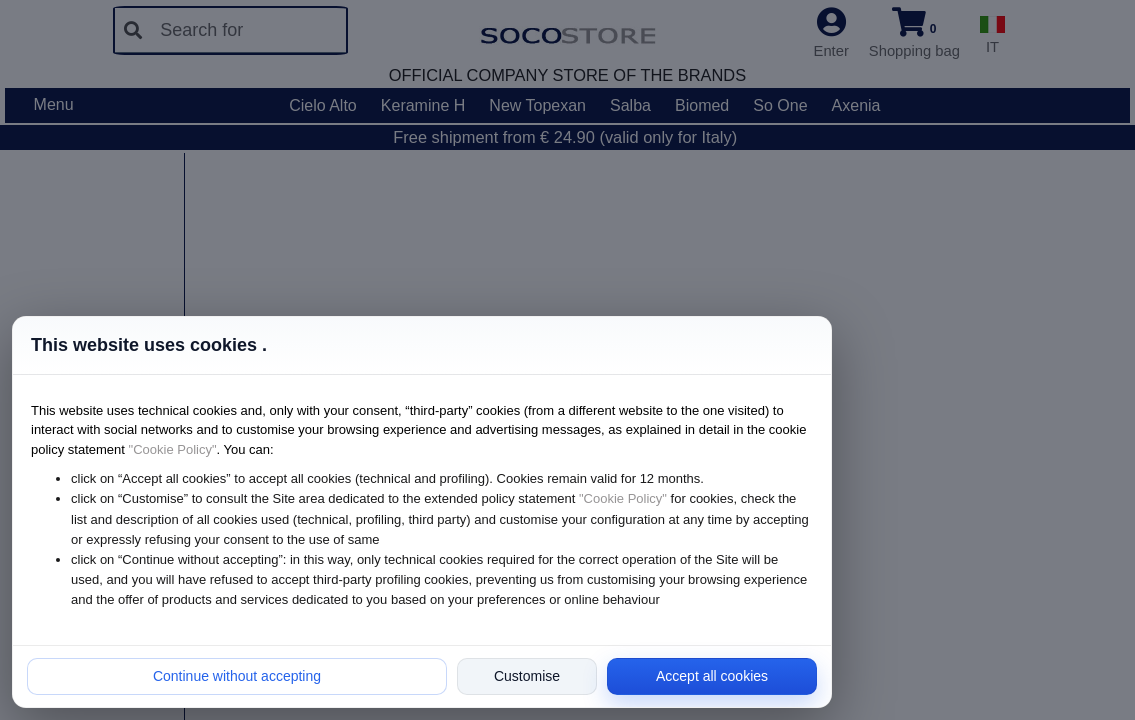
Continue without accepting (237, 676)
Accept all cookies (712, 676)
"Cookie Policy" (173, 449)
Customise (527, 676)
